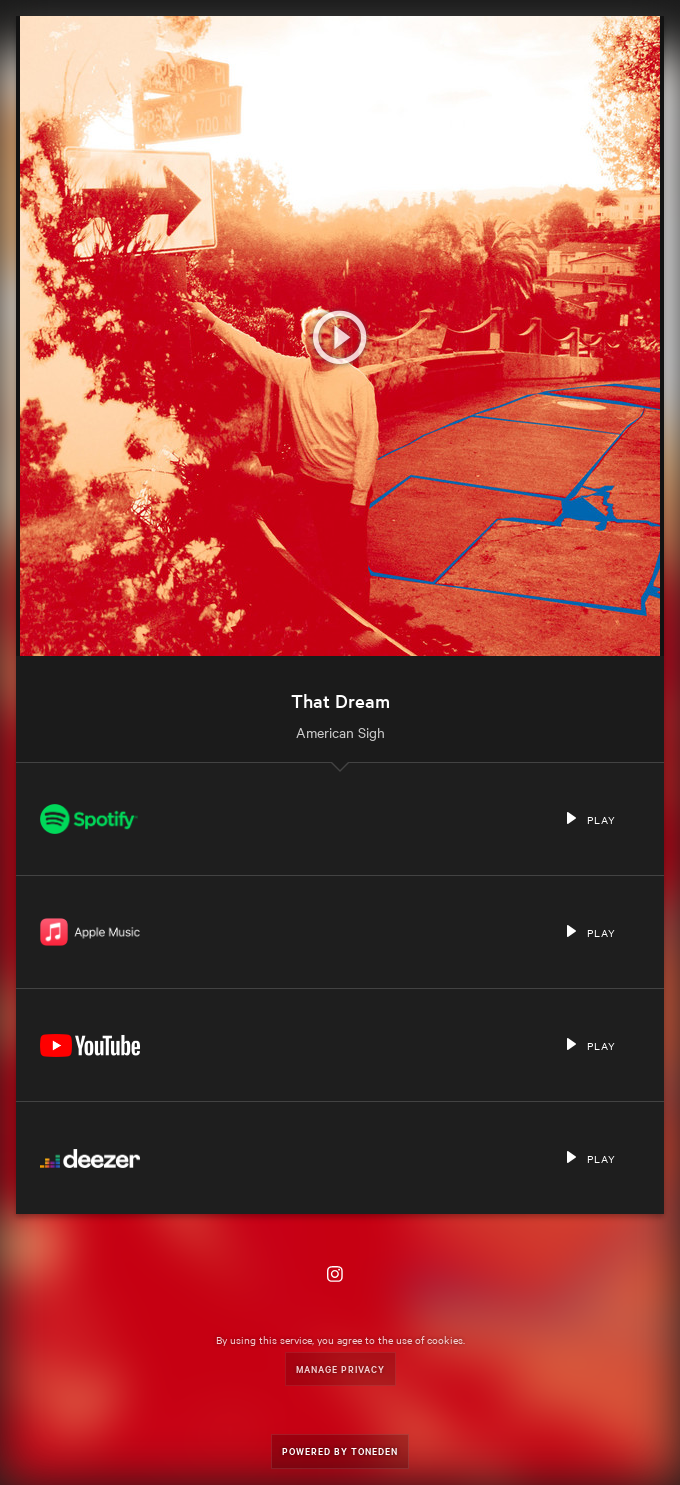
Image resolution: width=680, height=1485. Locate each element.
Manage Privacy (340, 1368)
